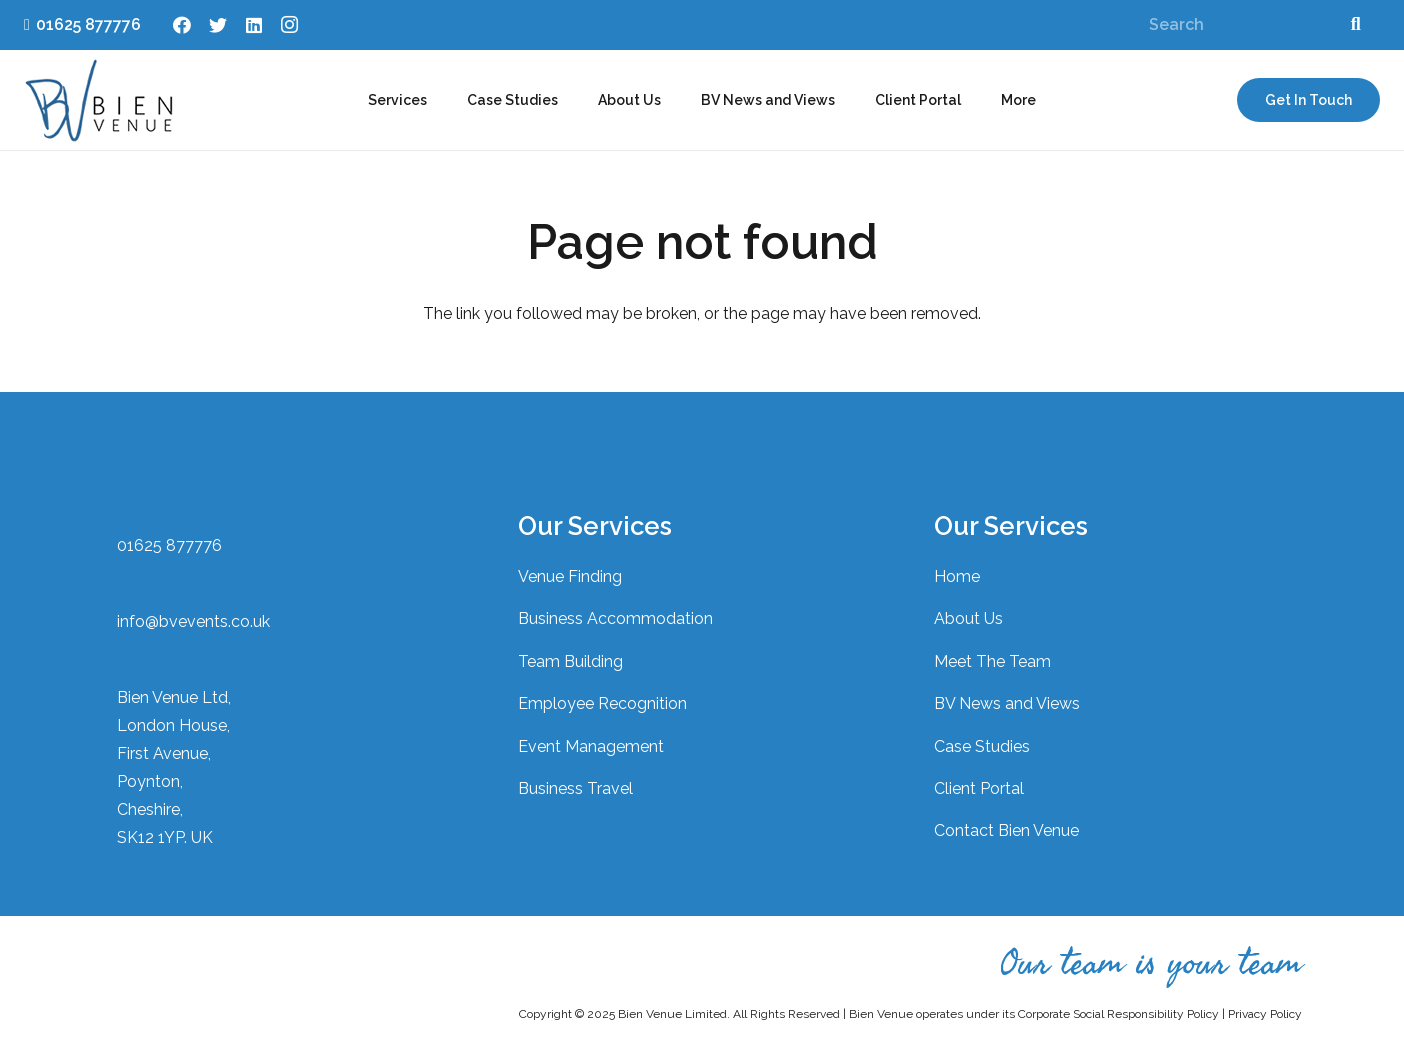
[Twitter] (218, 25)
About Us (968, 618)
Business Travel (575, 788)
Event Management (591, 746)
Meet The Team (992, 661)
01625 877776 (169, 545)
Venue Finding (570, 576)
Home (957, 576)
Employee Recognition (602, 703)
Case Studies (982, 746)
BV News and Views (1007, 703)
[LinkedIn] (254, 25)
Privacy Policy (1265, 1014)
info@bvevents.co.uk (193, 621)
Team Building (570, 661)
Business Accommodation (615, 618)
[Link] (99, 100)
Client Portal (979, 788)
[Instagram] (290, 25)
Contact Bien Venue (1006, 830)
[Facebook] (182, 25)
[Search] (1255, 25)
